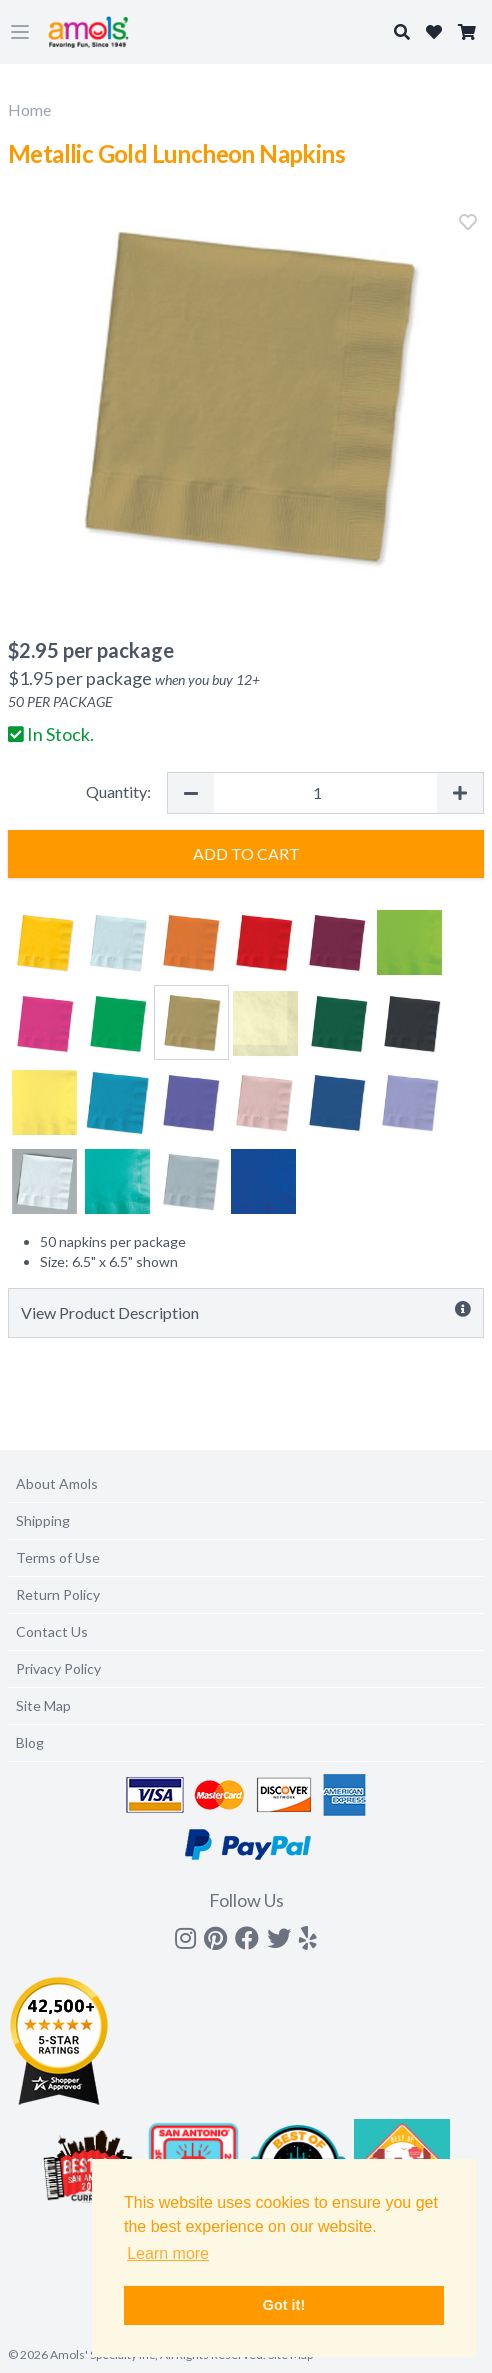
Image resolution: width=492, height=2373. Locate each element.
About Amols (57, 1483)
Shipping (43, 1520)
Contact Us (52, 1631)
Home (29, 109)
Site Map (43, 1705)
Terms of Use (58, 1557)
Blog (30, 1742)
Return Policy (58, 1594)
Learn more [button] (168, 2253)
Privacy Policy (58, 1668)
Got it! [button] (284, 2305)
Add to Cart (246, 853)
